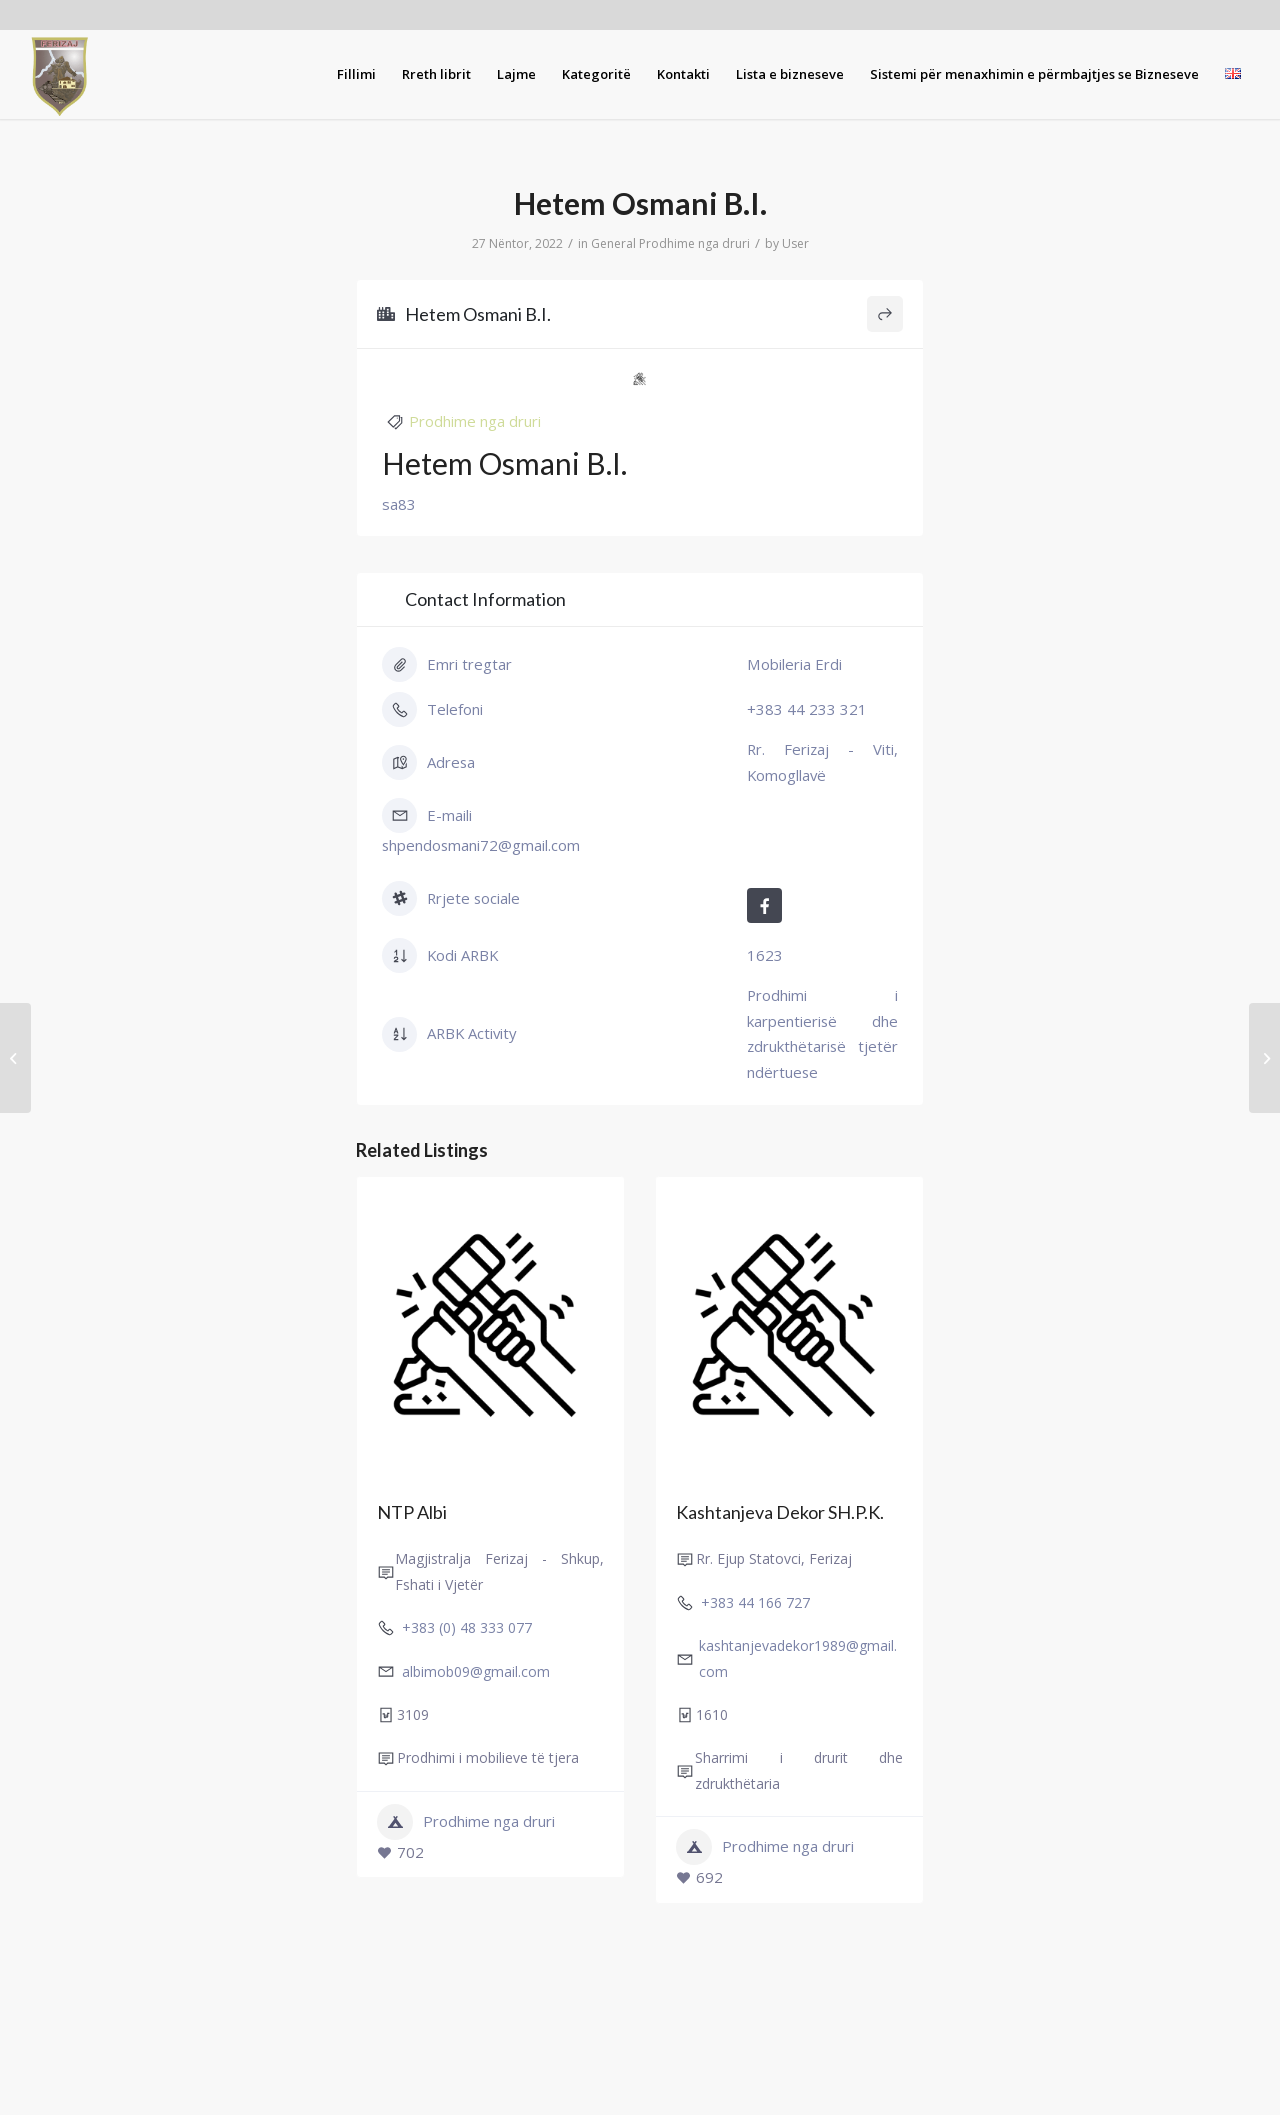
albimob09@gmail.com (476, 1671)
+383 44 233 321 (807, 709)
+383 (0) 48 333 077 (467, 1627)
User (795, 243)
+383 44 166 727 (755, 1602)
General (613, 243)
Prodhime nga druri (694, 243)
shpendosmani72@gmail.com (481, 845)
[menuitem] (356, 74)
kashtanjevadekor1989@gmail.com (798, 1658)
